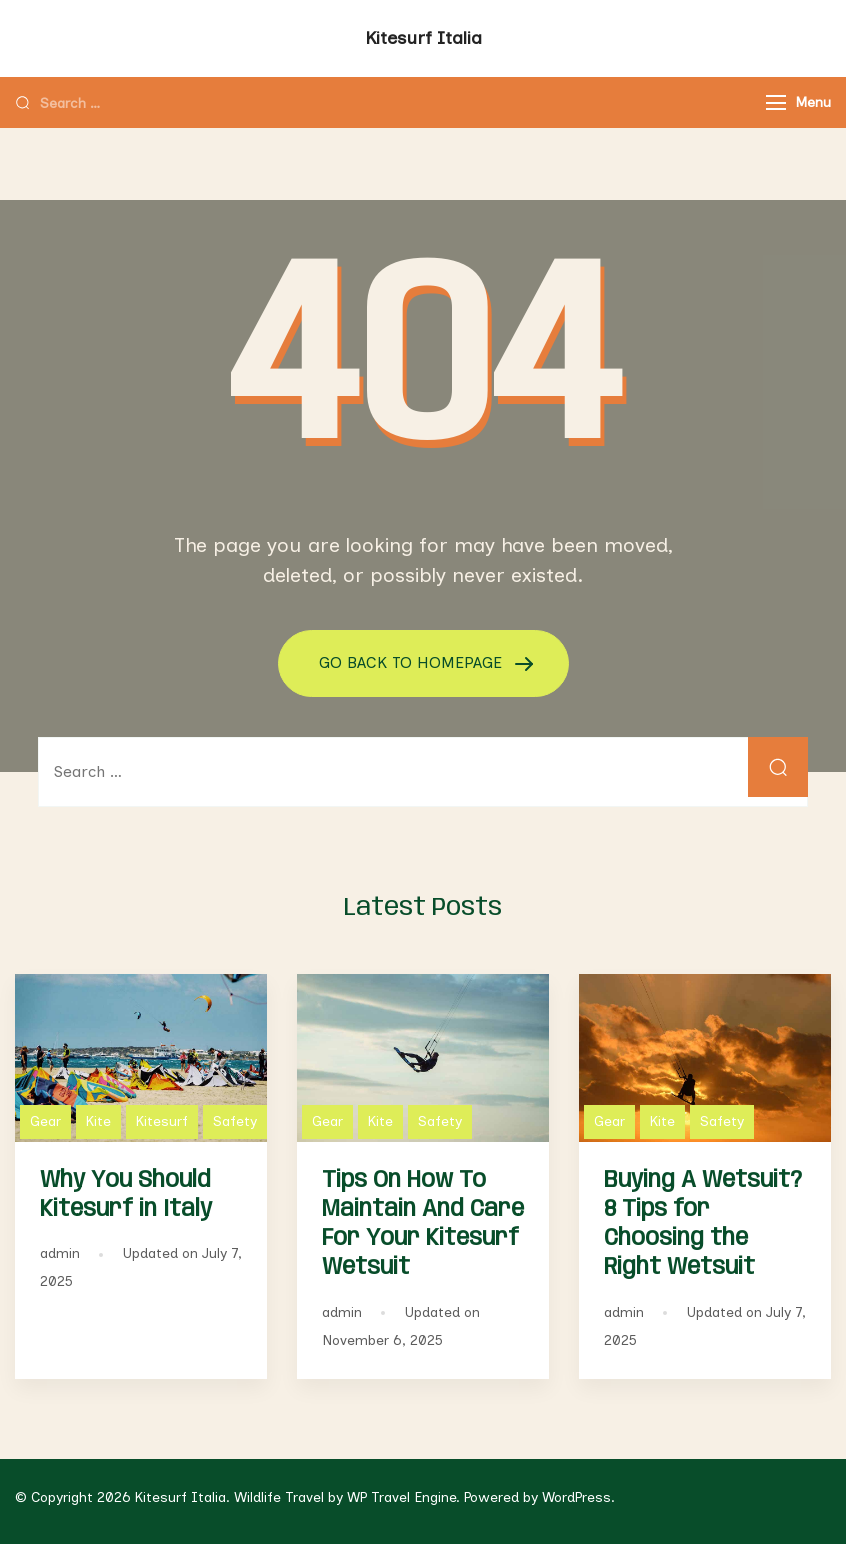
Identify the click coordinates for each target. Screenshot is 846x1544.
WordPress (576, 1497)
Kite (98, 1121)
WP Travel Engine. (403, 1497)
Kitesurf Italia (423, 38)
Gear (45, 1121)
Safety (235, 1121)
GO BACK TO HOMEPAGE (413, 662)
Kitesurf (162, 1121)
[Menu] (776, 102)
